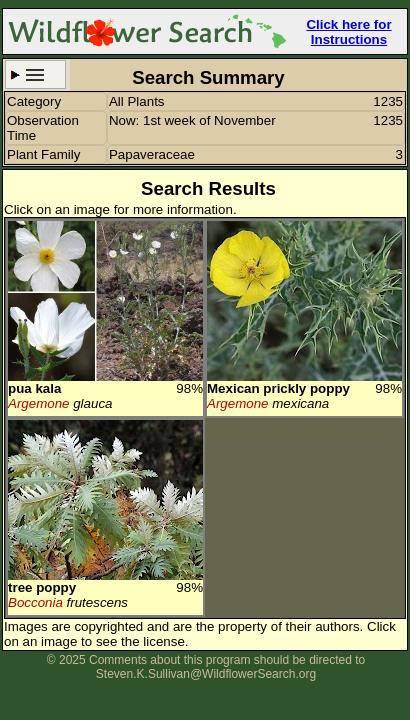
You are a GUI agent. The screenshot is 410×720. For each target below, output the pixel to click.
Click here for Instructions (348, 32)
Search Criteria (35, 74)
